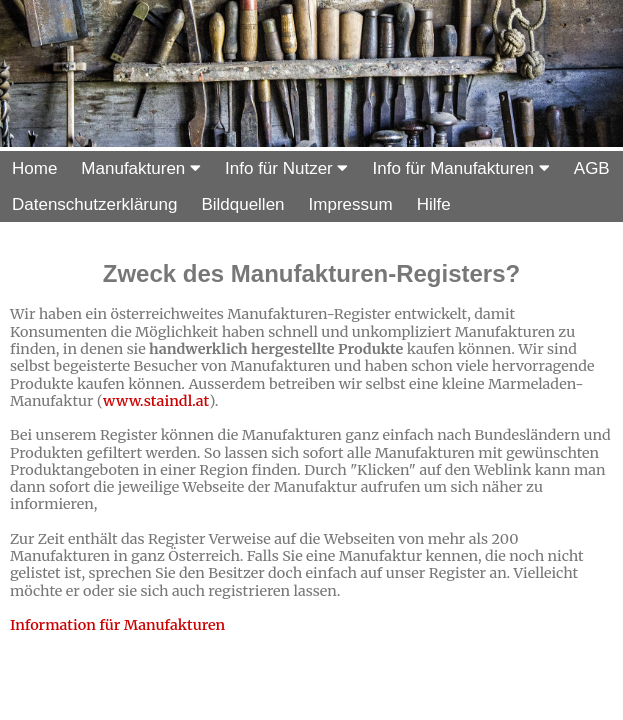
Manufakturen (141, 168)
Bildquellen (242, 204)
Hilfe (434, 204)
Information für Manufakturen (117, 625)
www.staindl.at (156, 401)
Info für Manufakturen (460, 168)
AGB (592, 168)
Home (34, 168)
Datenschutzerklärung (94, 204)
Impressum (351, 204)
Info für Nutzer (286, 168)
